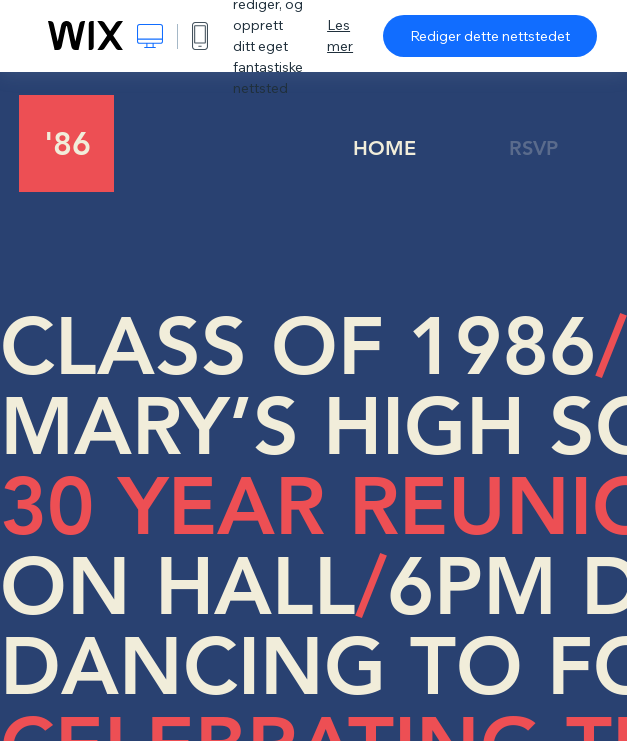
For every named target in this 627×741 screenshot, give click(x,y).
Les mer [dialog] (340, 35)
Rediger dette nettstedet (490, 36)
